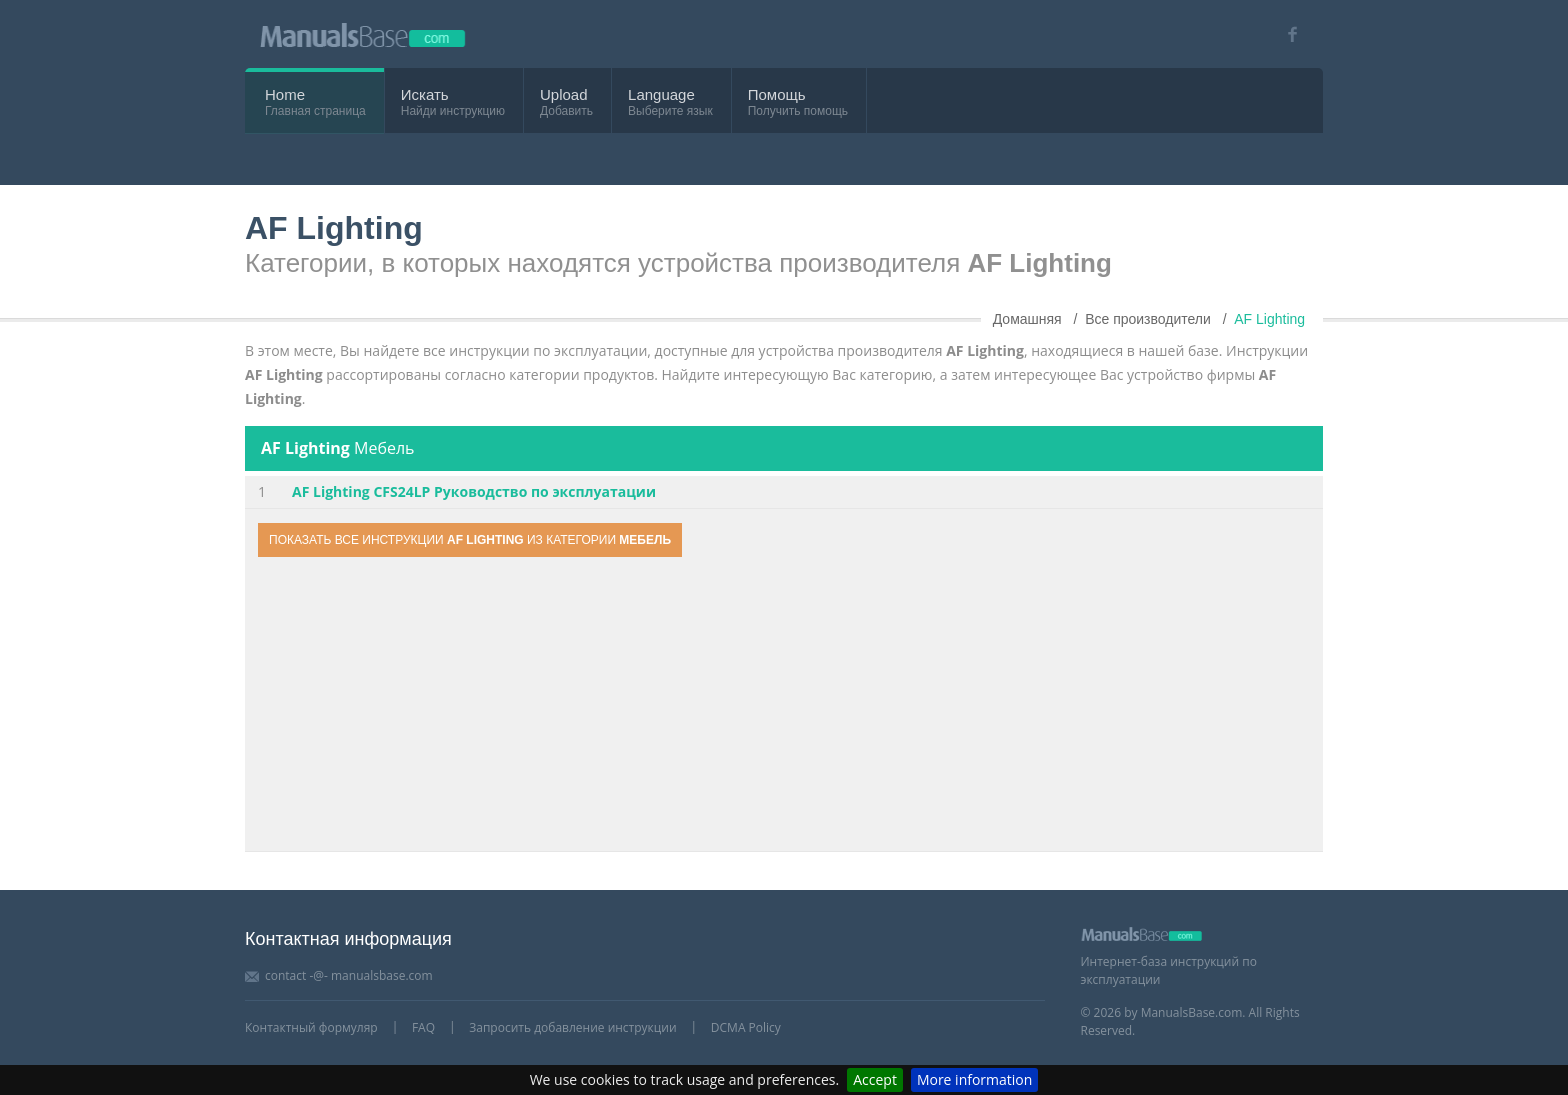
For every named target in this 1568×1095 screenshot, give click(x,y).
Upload (564, 94)
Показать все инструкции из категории (470, 540)
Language (661, 94)
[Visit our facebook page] (1285, 34)
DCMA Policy (746, 1027)
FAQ (423, 1027)
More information (974, 1079)
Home (285, 94)
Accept (875, 1079)
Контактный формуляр (311, 1027)
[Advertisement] (784, 707)
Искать (425, 94)
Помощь (777, 94)
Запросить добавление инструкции (572, 1027)
